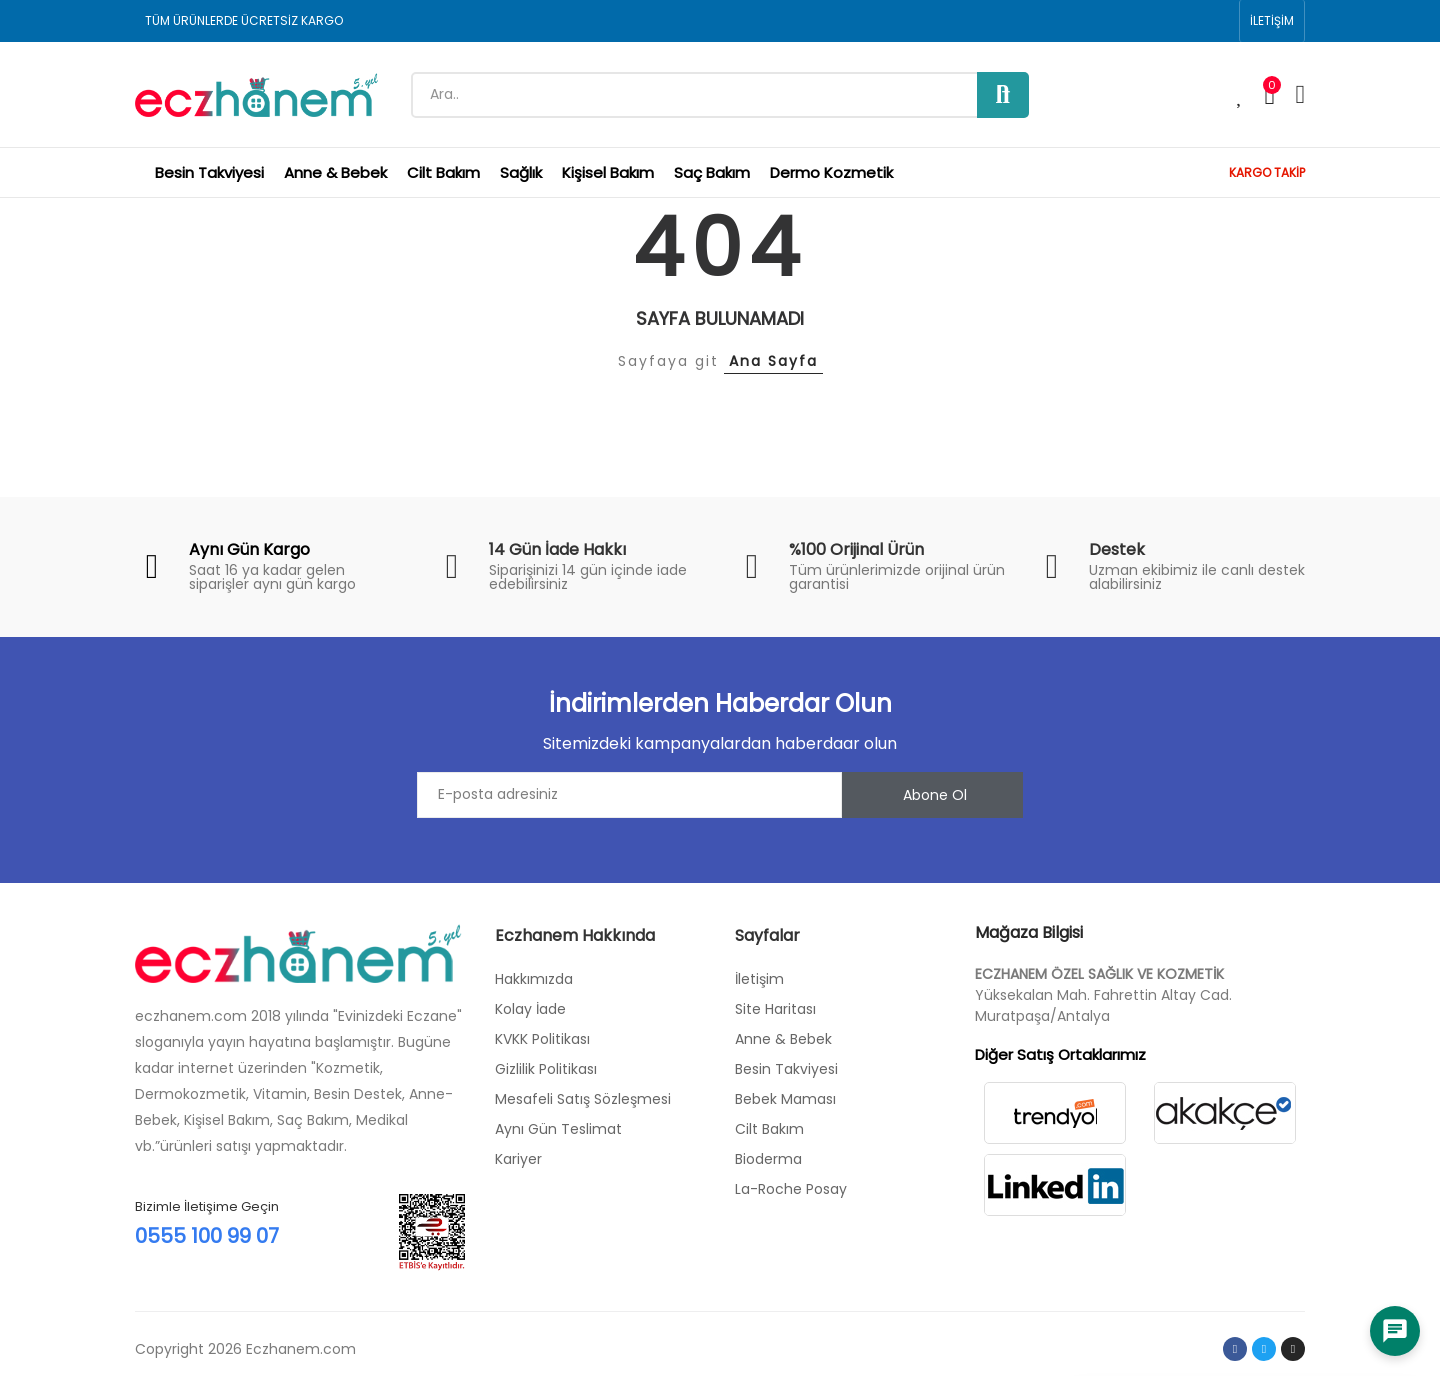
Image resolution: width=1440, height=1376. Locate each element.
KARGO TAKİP (1267, 172)
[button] (1272, 21)
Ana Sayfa (773, 361)
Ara (1003, 95)
